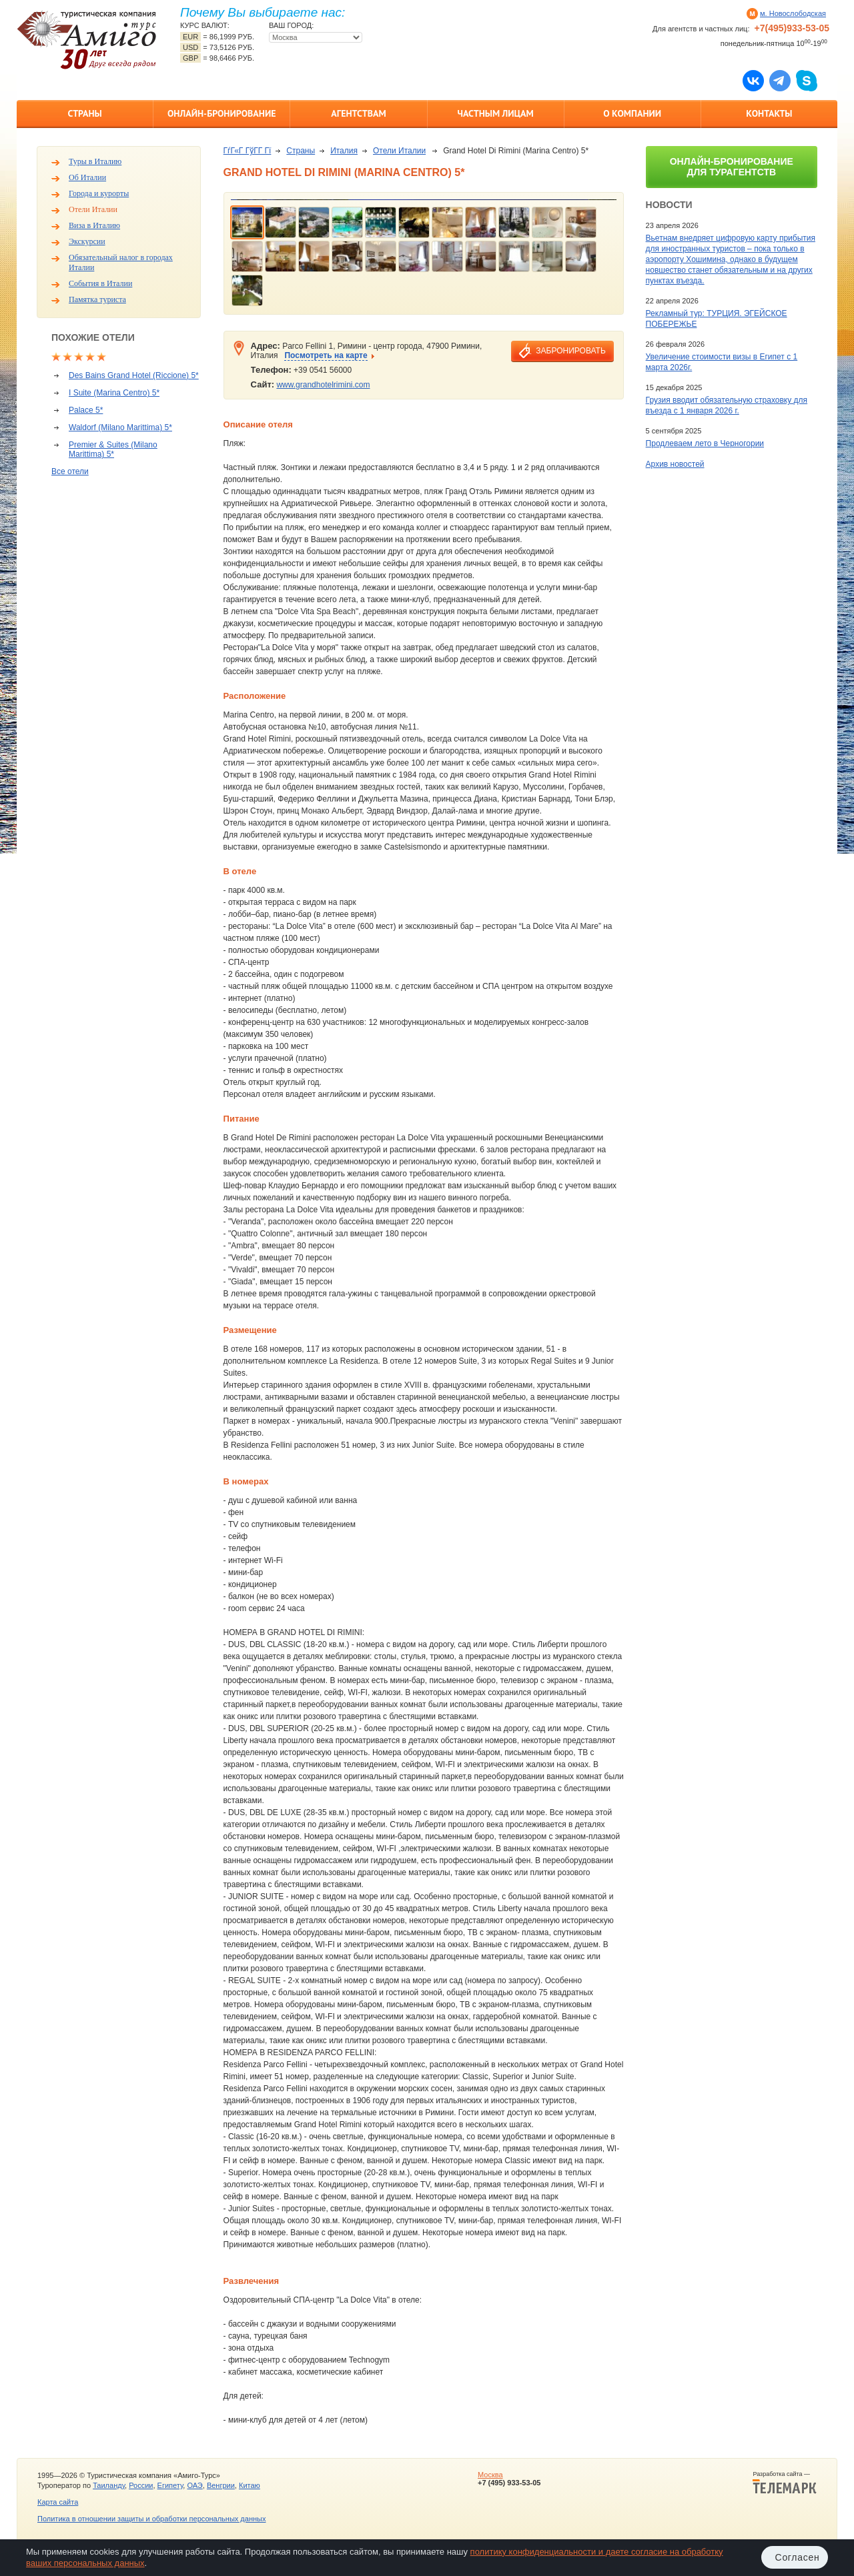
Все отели (70, 471)
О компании (632, 113)
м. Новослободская (793, 13)
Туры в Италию (95, 161)
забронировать (570, 350)
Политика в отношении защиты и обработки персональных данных (151, 2519)
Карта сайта (57, 2502)
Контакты (769, 113)
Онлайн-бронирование (221, 113)
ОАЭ (194, 2485)
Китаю (249, 2485)
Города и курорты (99, 193)
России (141, 2485)
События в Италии (100, 283)
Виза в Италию (94, 225)
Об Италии (87, 177)
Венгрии (221, 2485)
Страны (84, 113)
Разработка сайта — (785, 2483)
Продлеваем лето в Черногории (705, 443)
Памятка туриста (97, 299)
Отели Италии (93, 209)
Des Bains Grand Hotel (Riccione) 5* (134, 375)
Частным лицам (495, 113)
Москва (490, 2475)
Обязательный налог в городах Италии (121, 262)
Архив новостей (675, 464)
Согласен (797, 2557)
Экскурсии (87, 241)
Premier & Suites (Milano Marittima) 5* (113, 449)
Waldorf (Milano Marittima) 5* (120, 427)
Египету (170, 2485)
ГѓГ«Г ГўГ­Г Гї (248, 150)
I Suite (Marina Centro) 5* (114, 392)
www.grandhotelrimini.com (323, 384)
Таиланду (109, 2485)
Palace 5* (86, 410)
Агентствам (358, 113)
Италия (344, 150)
